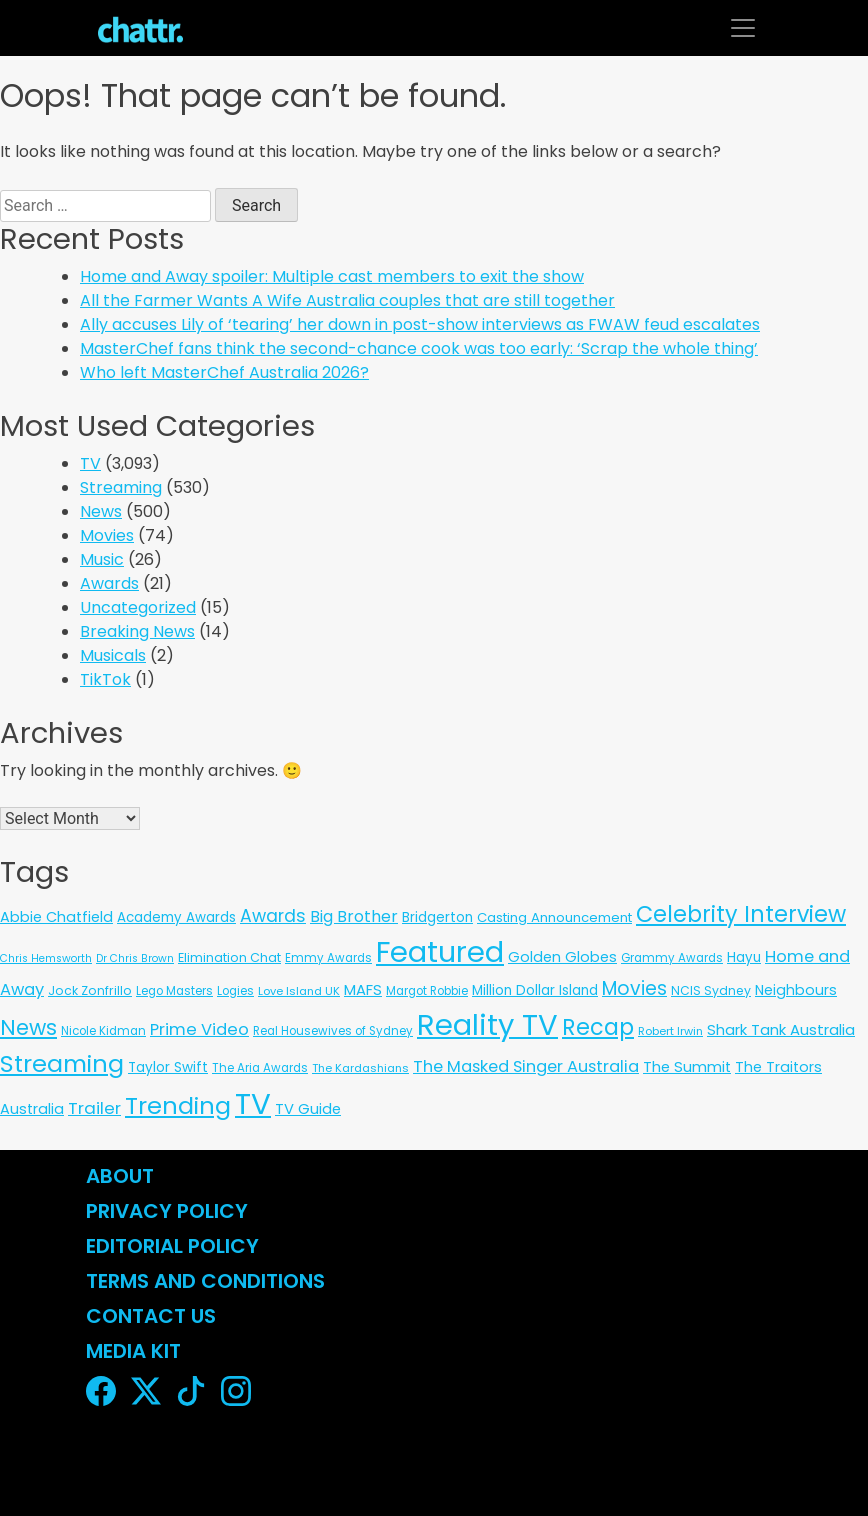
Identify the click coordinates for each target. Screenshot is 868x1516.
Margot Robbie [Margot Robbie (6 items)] (427, 991)
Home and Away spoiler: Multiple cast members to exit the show (332, 276)
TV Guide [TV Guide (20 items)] (308, 1109)
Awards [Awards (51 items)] (273, 916)
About (120, 1176)
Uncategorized (138, 607)
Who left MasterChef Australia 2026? (224, 372)
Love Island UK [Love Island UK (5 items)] (299, 991)
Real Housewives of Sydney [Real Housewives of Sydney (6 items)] (333, 1031)
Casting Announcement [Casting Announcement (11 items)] (554, 917)
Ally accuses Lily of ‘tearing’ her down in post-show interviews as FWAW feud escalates (420, 324)
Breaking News (137, 631)
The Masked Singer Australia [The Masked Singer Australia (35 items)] (526, 1066)
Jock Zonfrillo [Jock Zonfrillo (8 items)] (90, 990)
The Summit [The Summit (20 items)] (687, 1067)
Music (102, 559)
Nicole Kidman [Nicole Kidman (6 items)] (103, 1031)
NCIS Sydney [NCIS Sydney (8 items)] (711, 990)
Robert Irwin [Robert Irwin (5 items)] (670, 1031)
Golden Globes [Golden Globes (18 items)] (562, 957)
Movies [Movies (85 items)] (634, 988)
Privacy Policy (167, 1211)
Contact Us (151, 1316)
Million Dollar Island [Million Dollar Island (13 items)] (535, 990)
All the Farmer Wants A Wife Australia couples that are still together (347, 300)
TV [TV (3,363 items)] (253, 1103)
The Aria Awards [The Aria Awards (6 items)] (260, 1068)
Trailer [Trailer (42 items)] (94, 1108)
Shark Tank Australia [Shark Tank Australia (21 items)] (781, 1029)
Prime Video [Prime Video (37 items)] (199, 1029)
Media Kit (133, 1351)
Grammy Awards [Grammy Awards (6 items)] (672, 958)
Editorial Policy (175, 1246)
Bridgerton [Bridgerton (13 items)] (437, 917)
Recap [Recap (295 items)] (598, 1027)
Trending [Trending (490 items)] (178, 1105)
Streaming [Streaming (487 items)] (62, 1063)
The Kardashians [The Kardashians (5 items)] (360, 1068)
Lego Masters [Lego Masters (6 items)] (174, 991)
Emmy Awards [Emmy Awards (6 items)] (328, 958)
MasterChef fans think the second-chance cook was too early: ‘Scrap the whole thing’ (419, 348)
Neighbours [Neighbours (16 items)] (796, 990)
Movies (107, 535)
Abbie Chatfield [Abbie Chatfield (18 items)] (56, 917)
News (101, 511)
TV (90, 463)
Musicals (113, 655)
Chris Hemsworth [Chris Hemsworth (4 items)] (46, 958)
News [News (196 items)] (28, 1027)
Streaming (121, 487)
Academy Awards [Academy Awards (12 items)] (176, 917)
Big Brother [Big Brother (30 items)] (354, 916)
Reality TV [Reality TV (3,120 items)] (487, 1024)
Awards (109, 583)
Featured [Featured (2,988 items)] (440, 952)
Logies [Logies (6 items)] (235, 991)
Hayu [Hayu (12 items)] (744, 957)
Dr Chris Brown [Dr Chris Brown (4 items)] (135, 958)
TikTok (105, 679)
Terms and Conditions (205, 1281)
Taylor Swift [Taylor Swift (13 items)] (168, 1067)
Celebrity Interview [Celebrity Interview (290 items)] (741, 914)
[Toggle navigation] (743, 28)
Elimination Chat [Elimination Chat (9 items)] (229, 957)
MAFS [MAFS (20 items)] (363, 990)
